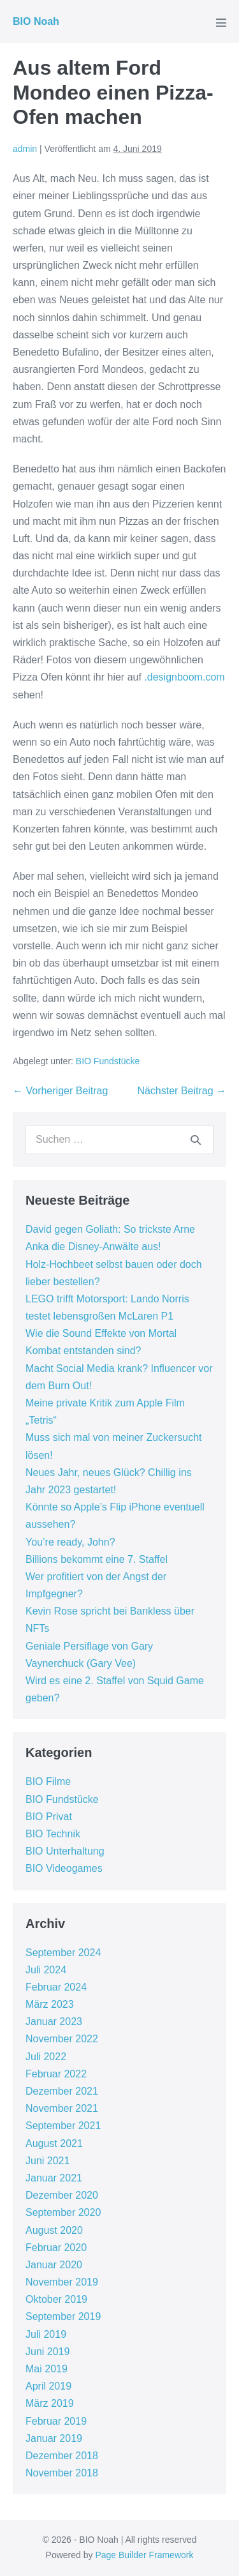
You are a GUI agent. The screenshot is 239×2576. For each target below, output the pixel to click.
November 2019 (61, 2282)
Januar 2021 (53, 2178)
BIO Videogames (64, 1868)
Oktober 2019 (56, 2299)
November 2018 (61, 2472)
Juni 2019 (47, 2351)
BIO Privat (48, 1816)
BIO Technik (52, 1833)
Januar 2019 (53, 2438)
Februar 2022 (56, 2073)
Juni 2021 (47, 2160)
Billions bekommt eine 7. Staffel (96, 1559)
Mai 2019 (46, 2368)
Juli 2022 (45, 2056)
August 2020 (54, 2230)
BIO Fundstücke (108, 1061)
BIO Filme (48, 1781)
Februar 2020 (56, 2247)
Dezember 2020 (61, 2195)
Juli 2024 (45, 1969)
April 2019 (48, 2386)
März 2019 (49, 2403)
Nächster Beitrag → (181, 1090)
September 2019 (63, 2316)
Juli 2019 (45, 2334)
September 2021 (63, 2125)
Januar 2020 (53, 2264)
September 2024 (63, 1952)
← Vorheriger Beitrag (60, 1090)
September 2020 (63, 2212)
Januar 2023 (53, 2021)
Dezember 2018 (61, 2455)
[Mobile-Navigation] (221, 22)
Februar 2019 (56, 2421)
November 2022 (61, 2038)
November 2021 (61, 2108)
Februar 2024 (56, 1987)
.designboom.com (184, 677)
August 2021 (54, 2143)
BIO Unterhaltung (65, 1851)
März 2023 (49, 2004)
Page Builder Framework (144, 2555)
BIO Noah (36, 21)
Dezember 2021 (61, 2091)
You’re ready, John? (70, 1542)
